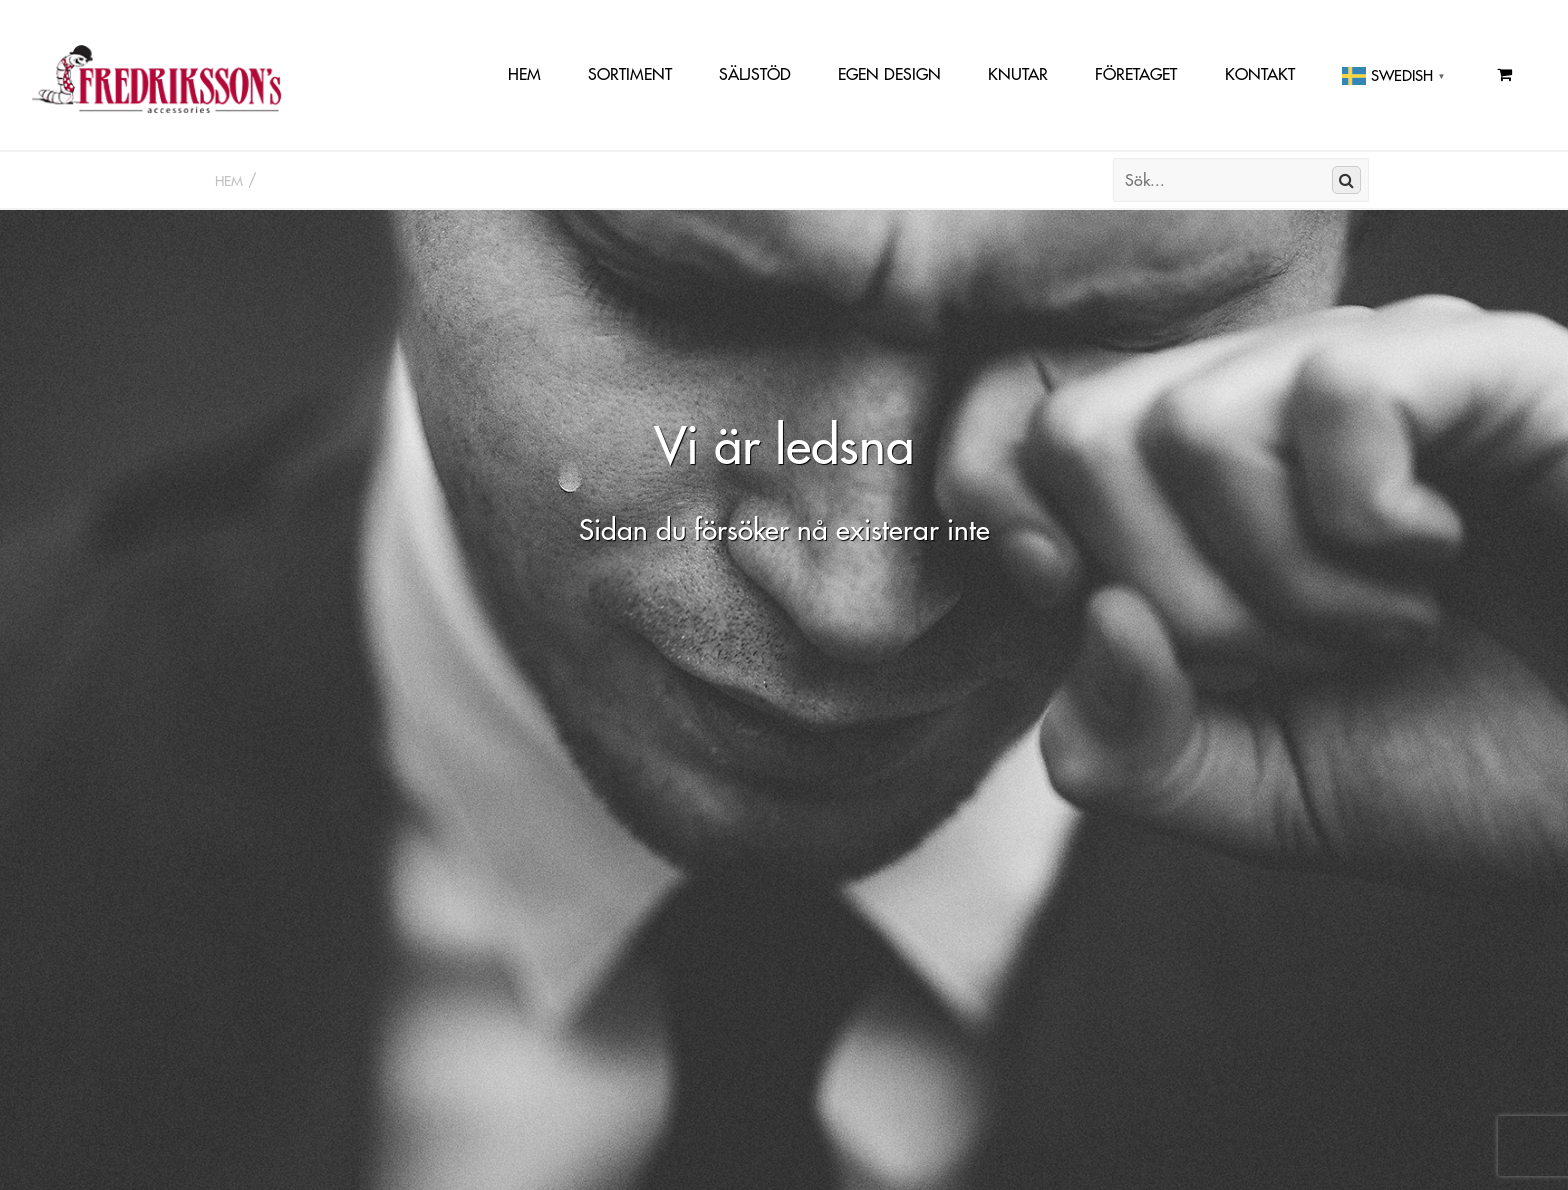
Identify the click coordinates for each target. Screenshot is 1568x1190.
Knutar (1018, 74)
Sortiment (630, 74)
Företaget (1136, 74)
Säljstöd (755, 74)
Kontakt (1260, 74)
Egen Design (889, 74)
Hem (524, 74)
